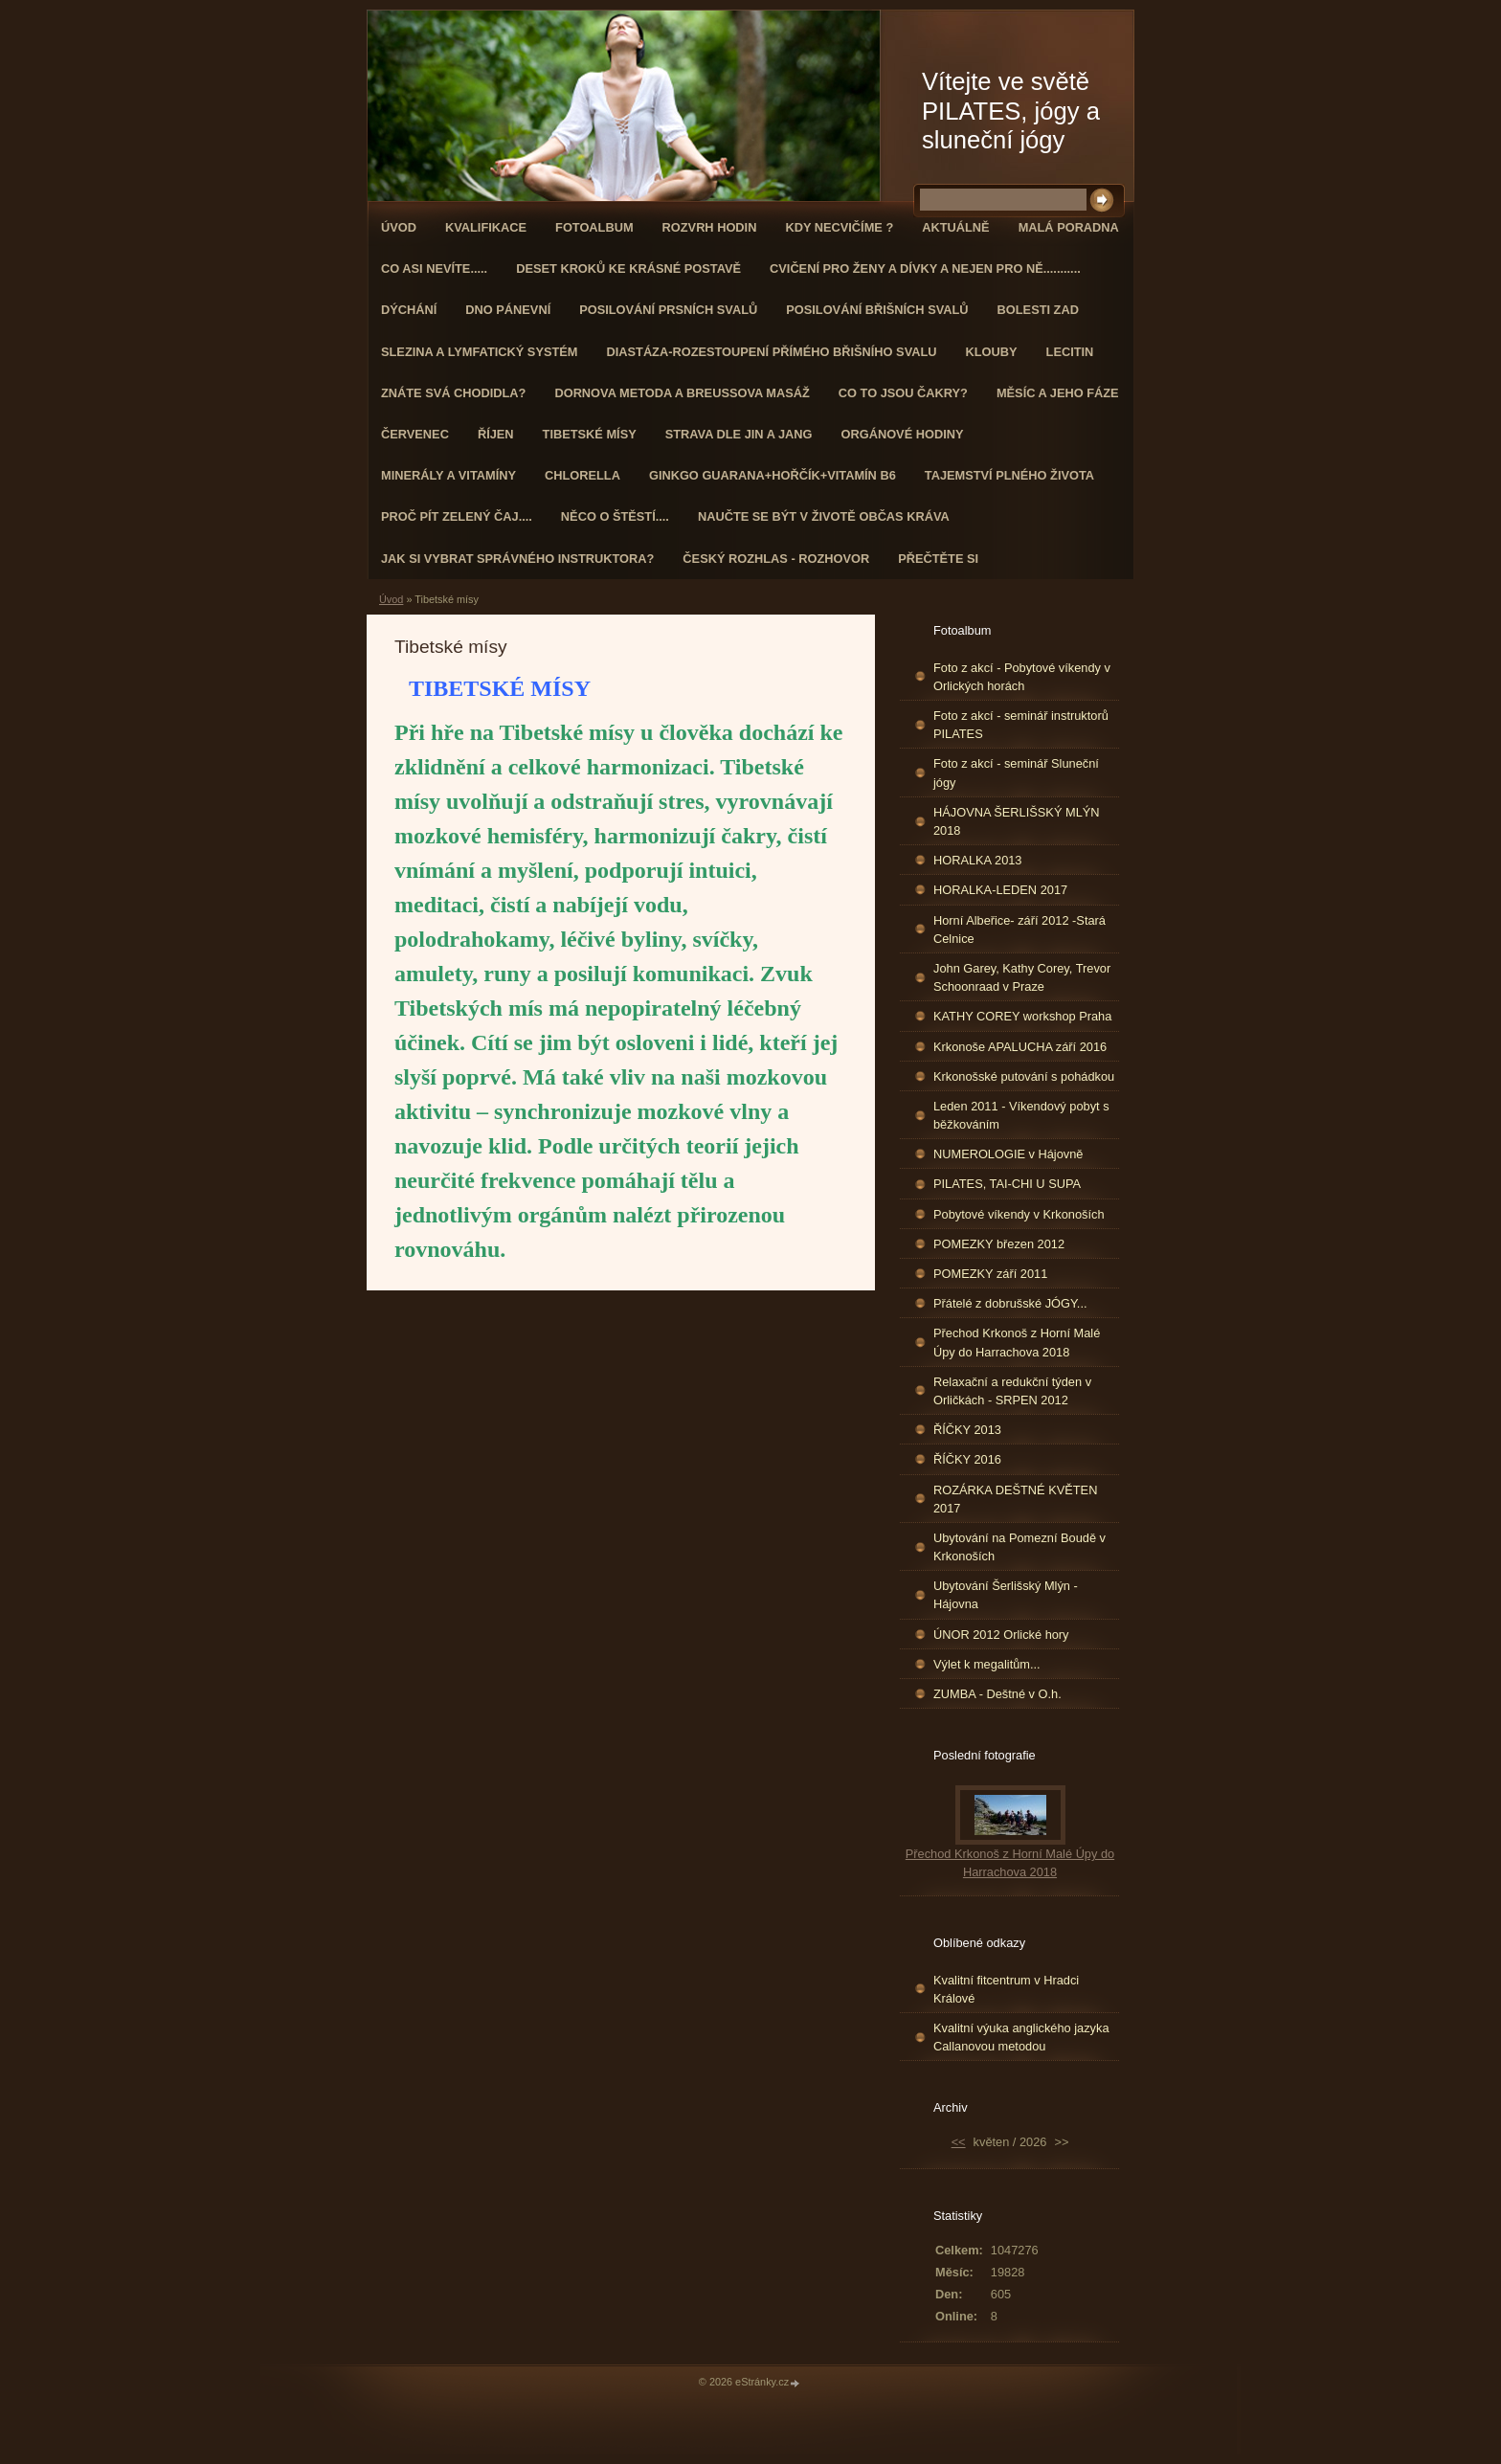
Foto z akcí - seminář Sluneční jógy (1016, 772)
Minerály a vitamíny (448, 475)
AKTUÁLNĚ (955, 227)
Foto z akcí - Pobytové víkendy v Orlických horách (1021, 677)
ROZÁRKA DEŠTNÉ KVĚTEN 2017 (1015, 1499)
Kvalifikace (485, 227)
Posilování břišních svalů (877, 309)
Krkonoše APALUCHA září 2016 (1020, 1047)
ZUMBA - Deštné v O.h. (997, 1694)
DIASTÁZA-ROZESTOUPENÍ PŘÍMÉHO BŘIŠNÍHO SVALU (771, 352)
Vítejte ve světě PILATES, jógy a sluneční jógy (1011, 110)
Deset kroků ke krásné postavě (628, 268)
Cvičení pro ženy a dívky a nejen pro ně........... (925, 268)
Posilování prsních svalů (668, 309)
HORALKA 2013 (977, 860)
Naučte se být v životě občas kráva (824, 516)
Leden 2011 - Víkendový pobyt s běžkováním (1021, 1115)
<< (959, 2142)
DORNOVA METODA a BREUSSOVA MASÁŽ (681, 393)
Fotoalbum (594, 227)
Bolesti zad (1038, 309)
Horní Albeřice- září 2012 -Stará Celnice (1019, 929)
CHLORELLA (582, 475)
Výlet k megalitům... (987, 1664)
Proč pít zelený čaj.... (456, 516)
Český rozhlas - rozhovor (776, 558)
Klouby (992, 352)
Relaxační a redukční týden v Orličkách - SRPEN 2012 (1012, 1391)
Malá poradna (1069, 227)
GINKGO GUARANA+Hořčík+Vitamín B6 (772, 475)
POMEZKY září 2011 (990, 1273)
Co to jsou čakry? (903, 393)
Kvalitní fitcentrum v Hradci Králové (1006, 1989)
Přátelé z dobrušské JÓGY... (1010, 1303)
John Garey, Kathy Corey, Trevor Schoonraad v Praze (1021, 977)
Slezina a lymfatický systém (479, 352)
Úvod (398, 227)
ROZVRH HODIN (709, 227)
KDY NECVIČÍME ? (839, 227)
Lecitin (1070, 352)
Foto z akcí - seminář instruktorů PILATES (1021, 724)
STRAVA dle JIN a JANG (739, 434)
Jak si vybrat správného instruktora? (517, 558)
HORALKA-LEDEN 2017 (1000, 890)
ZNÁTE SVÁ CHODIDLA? (453, 393)
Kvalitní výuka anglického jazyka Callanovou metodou (1021, 2037)
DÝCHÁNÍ (409, 309)
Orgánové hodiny (902, 434)
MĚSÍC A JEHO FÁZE (1058, 393)
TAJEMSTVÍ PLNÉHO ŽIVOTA (1009, 475)
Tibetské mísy (590, 434)
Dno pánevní (507, 309)
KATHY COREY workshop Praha (1022, 1016)
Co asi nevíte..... (434, 268)
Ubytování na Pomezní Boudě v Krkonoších (1019, 1547)
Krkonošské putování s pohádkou (1023, 1076)
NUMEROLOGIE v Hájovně (1008, 1154)
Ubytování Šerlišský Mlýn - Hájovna (1005, 1595)
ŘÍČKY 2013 (967, 1429)
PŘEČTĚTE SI (938, 558)
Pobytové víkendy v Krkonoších (1019, 1214)
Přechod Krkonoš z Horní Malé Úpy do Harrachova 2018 (1016, 1342)
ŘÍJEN (496, 434)
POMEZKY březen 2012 (998, 1244)
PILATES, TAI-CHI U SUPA (1007, 1183)
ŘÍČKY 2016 (967, 1459)
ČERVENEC (415, 434)
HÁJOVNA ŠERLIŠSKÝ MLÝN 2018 (1016, 821)
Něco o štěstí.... (615, 516)
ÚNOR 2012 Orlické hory (1001, 1634)
